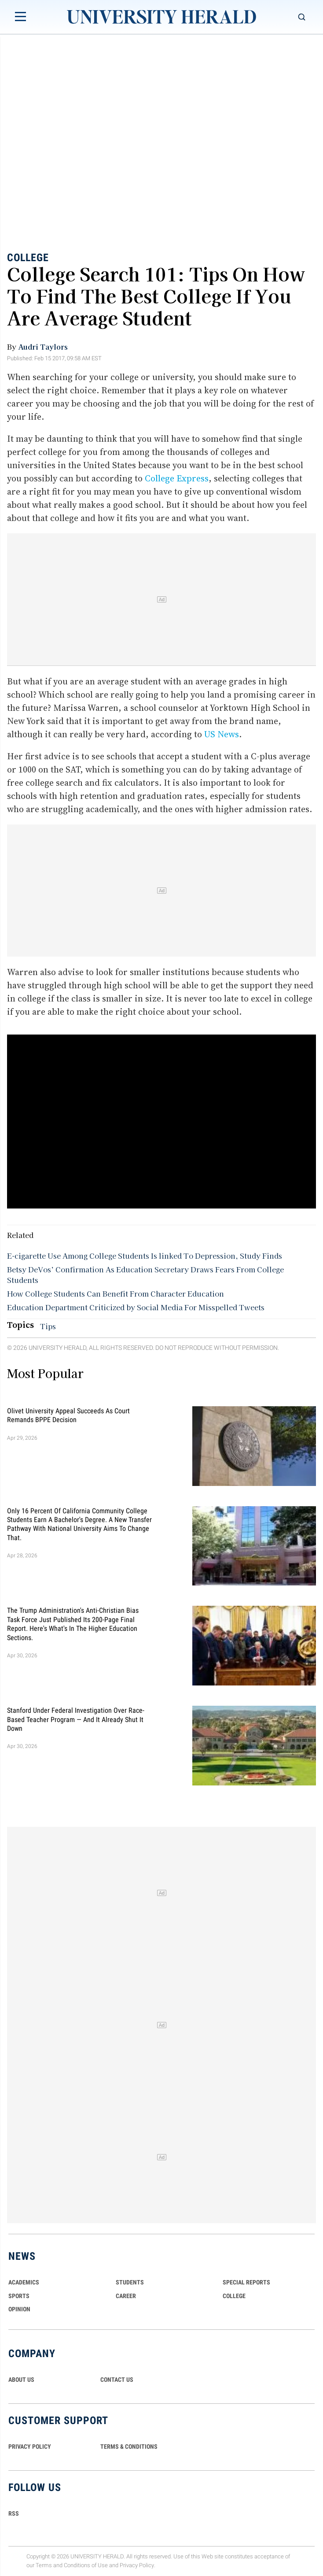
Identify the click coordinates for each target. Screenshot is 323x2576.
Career (126, 2295)
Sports (18, 2295)
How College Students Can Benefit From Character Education (115, 1293)
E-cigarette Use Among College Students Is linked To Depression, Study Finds (144, 1255)
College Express (177, 478)
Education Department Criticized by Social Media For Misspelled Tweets (135, 1307)
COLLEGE (234, 2295)
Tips (48, 1326)
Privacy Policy (137, 2565)
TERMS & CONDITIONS (129, 2446)
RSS (13, 2513)
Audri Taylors (43, 346)
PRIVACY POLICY (29, 2446)
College (28, 257)
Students (130, 2282)
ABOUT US (21, 2379)
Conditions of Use (86, 2565)
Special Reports (246, 2282)
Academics (23, 2282)
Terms (44, 2565)
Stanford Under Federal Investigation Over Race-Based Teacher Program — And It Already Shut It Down (75, 1719)
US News (221, 734)
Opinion (19, 2309)
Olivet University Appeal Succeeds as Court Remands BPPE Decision (68, 1414)
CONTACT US (116, 2379)
